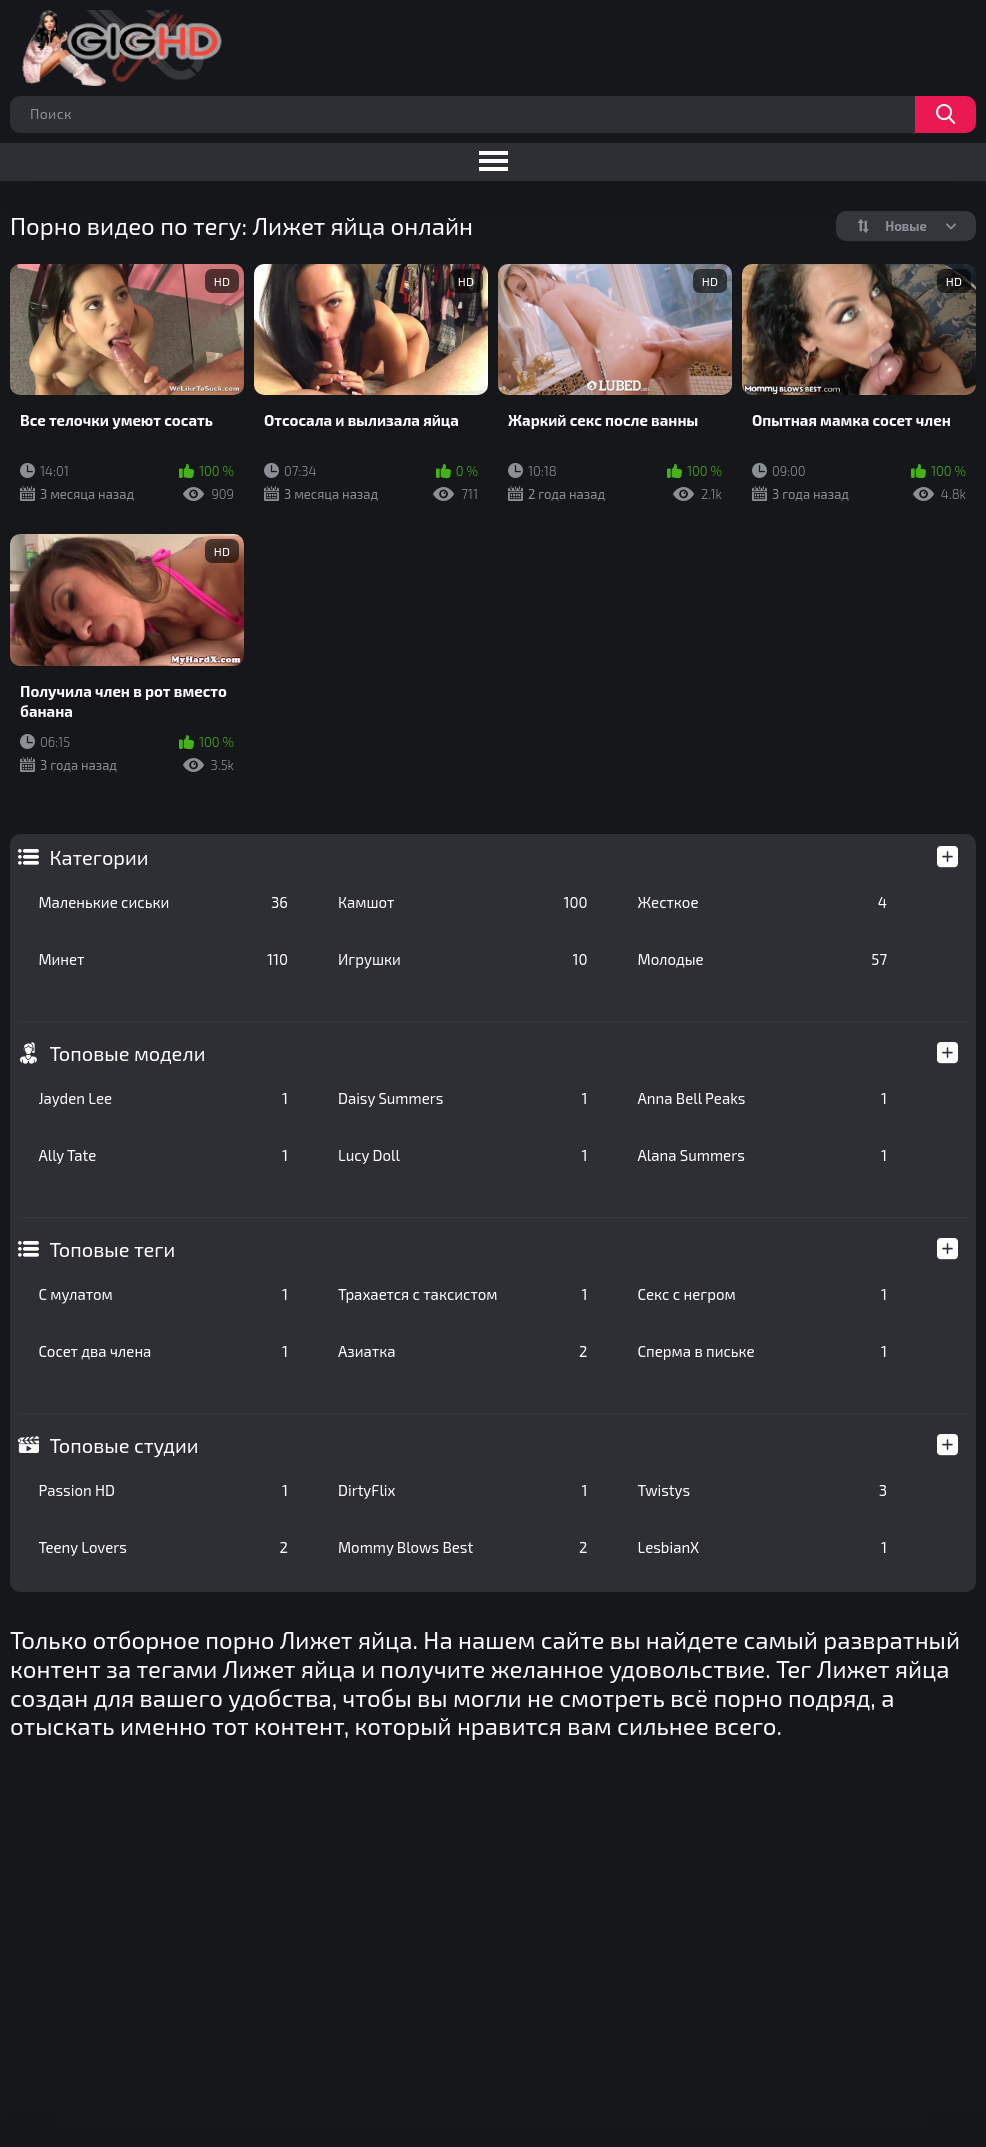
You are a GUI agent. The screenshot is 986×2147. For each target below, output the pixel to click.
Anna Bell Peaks (763, 1098)
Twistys (763, 1490)
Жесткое (763, 902)
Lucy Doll (463, 1155)
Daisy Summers (463, 1098)
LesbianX (763, 1547)
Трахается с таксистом (463, 1294)
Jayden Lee (163, 1098)
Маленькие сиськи (163, 902)
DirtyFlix (463, 1490)
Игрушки (463, 959)
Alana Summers (763, 1155)
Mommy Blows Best (463, 1547)
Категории (98, 857)
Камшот (463, 902)
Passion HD (163, 1490)
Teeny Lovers (163, 1547)
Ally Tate (163, 1155)
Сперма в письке (763, 1351)
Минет (163, 959)
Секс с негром (763, 1294)
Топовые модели (127, 1053)
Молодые (763, 959)
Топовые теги (112, 1249)
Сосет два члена (163, 1351)
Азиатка (463, 1351)
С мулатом (163, 1294)
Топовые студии (123, 1445)
